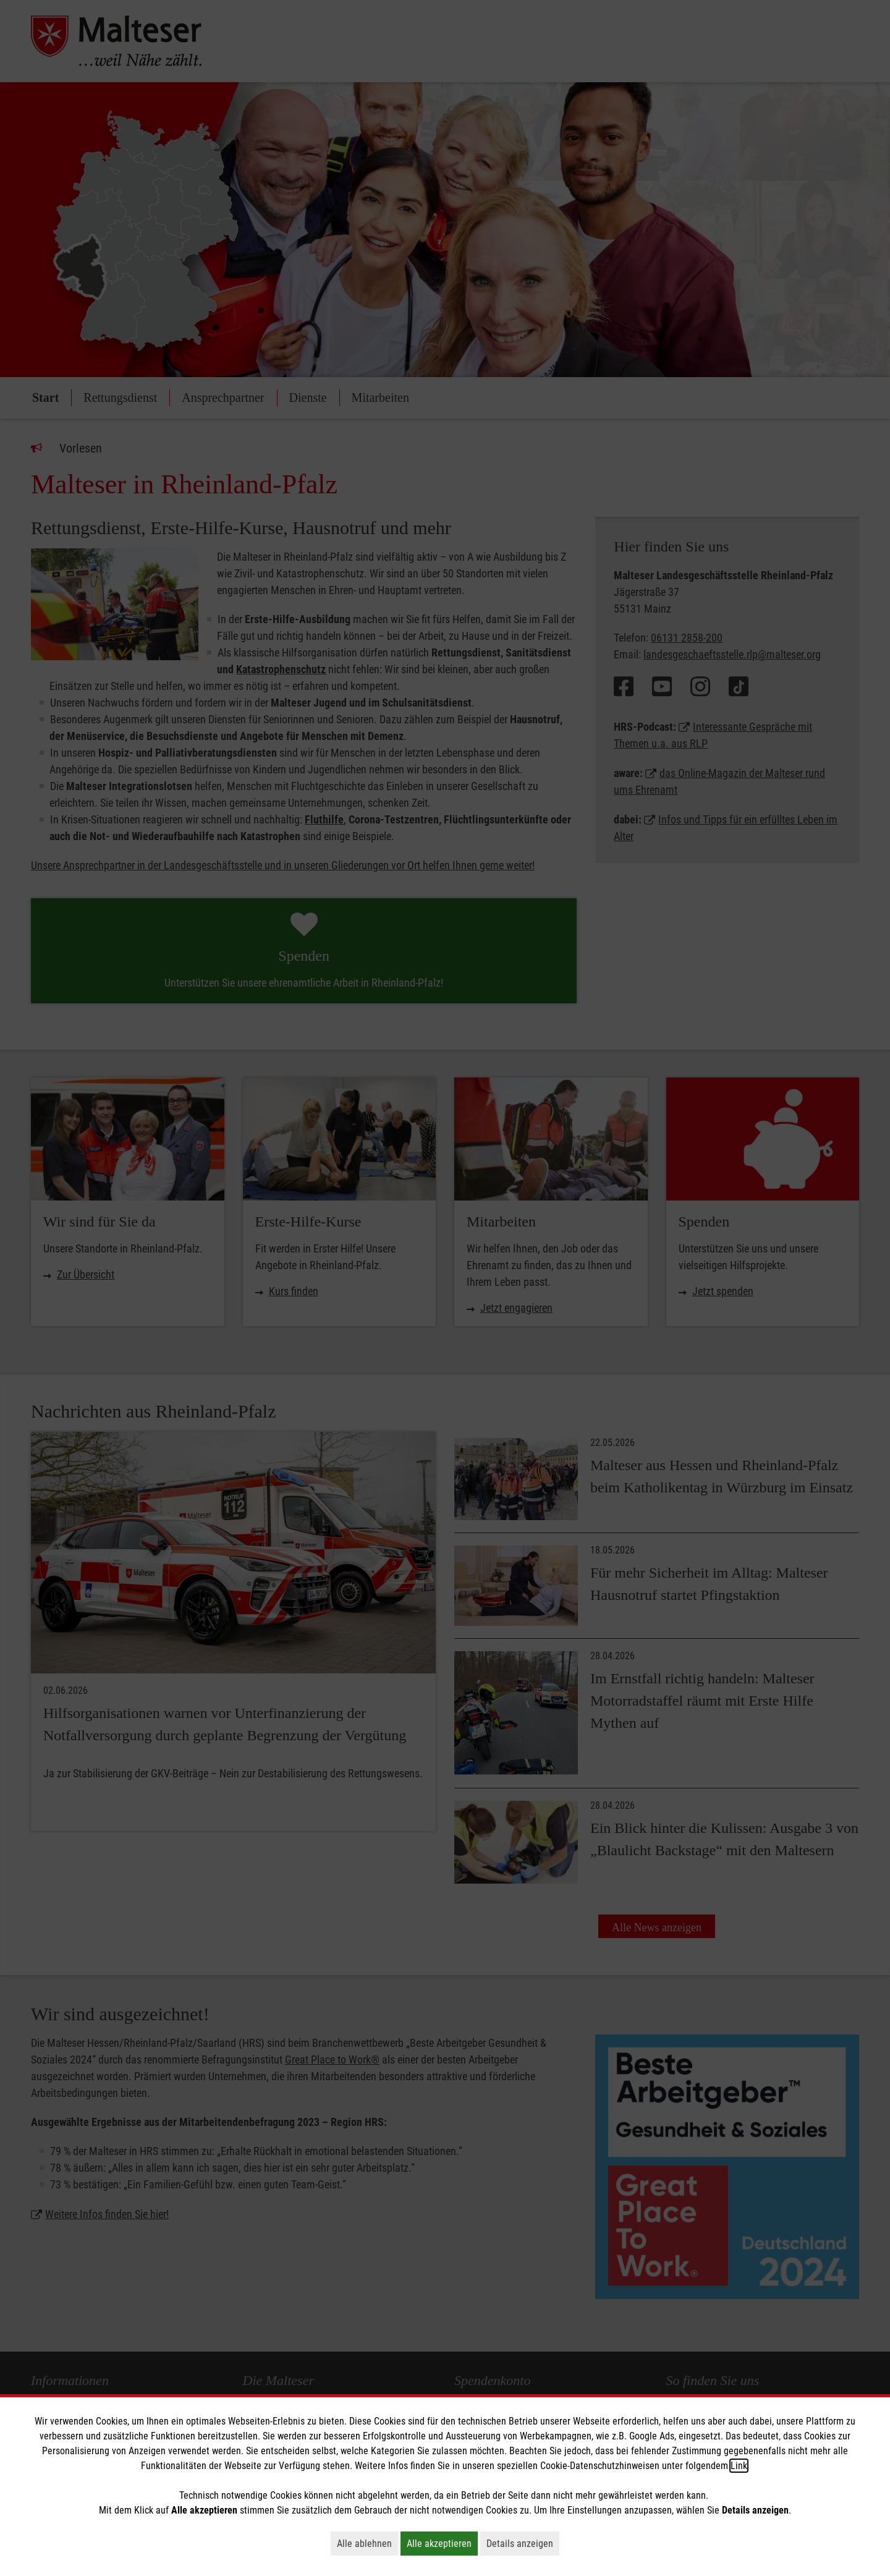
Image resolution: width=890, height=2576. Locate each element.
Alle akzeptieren (442, 2543)
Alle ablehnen (367, 2543)
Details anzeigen (522, 2543)
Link (739, 2466)
